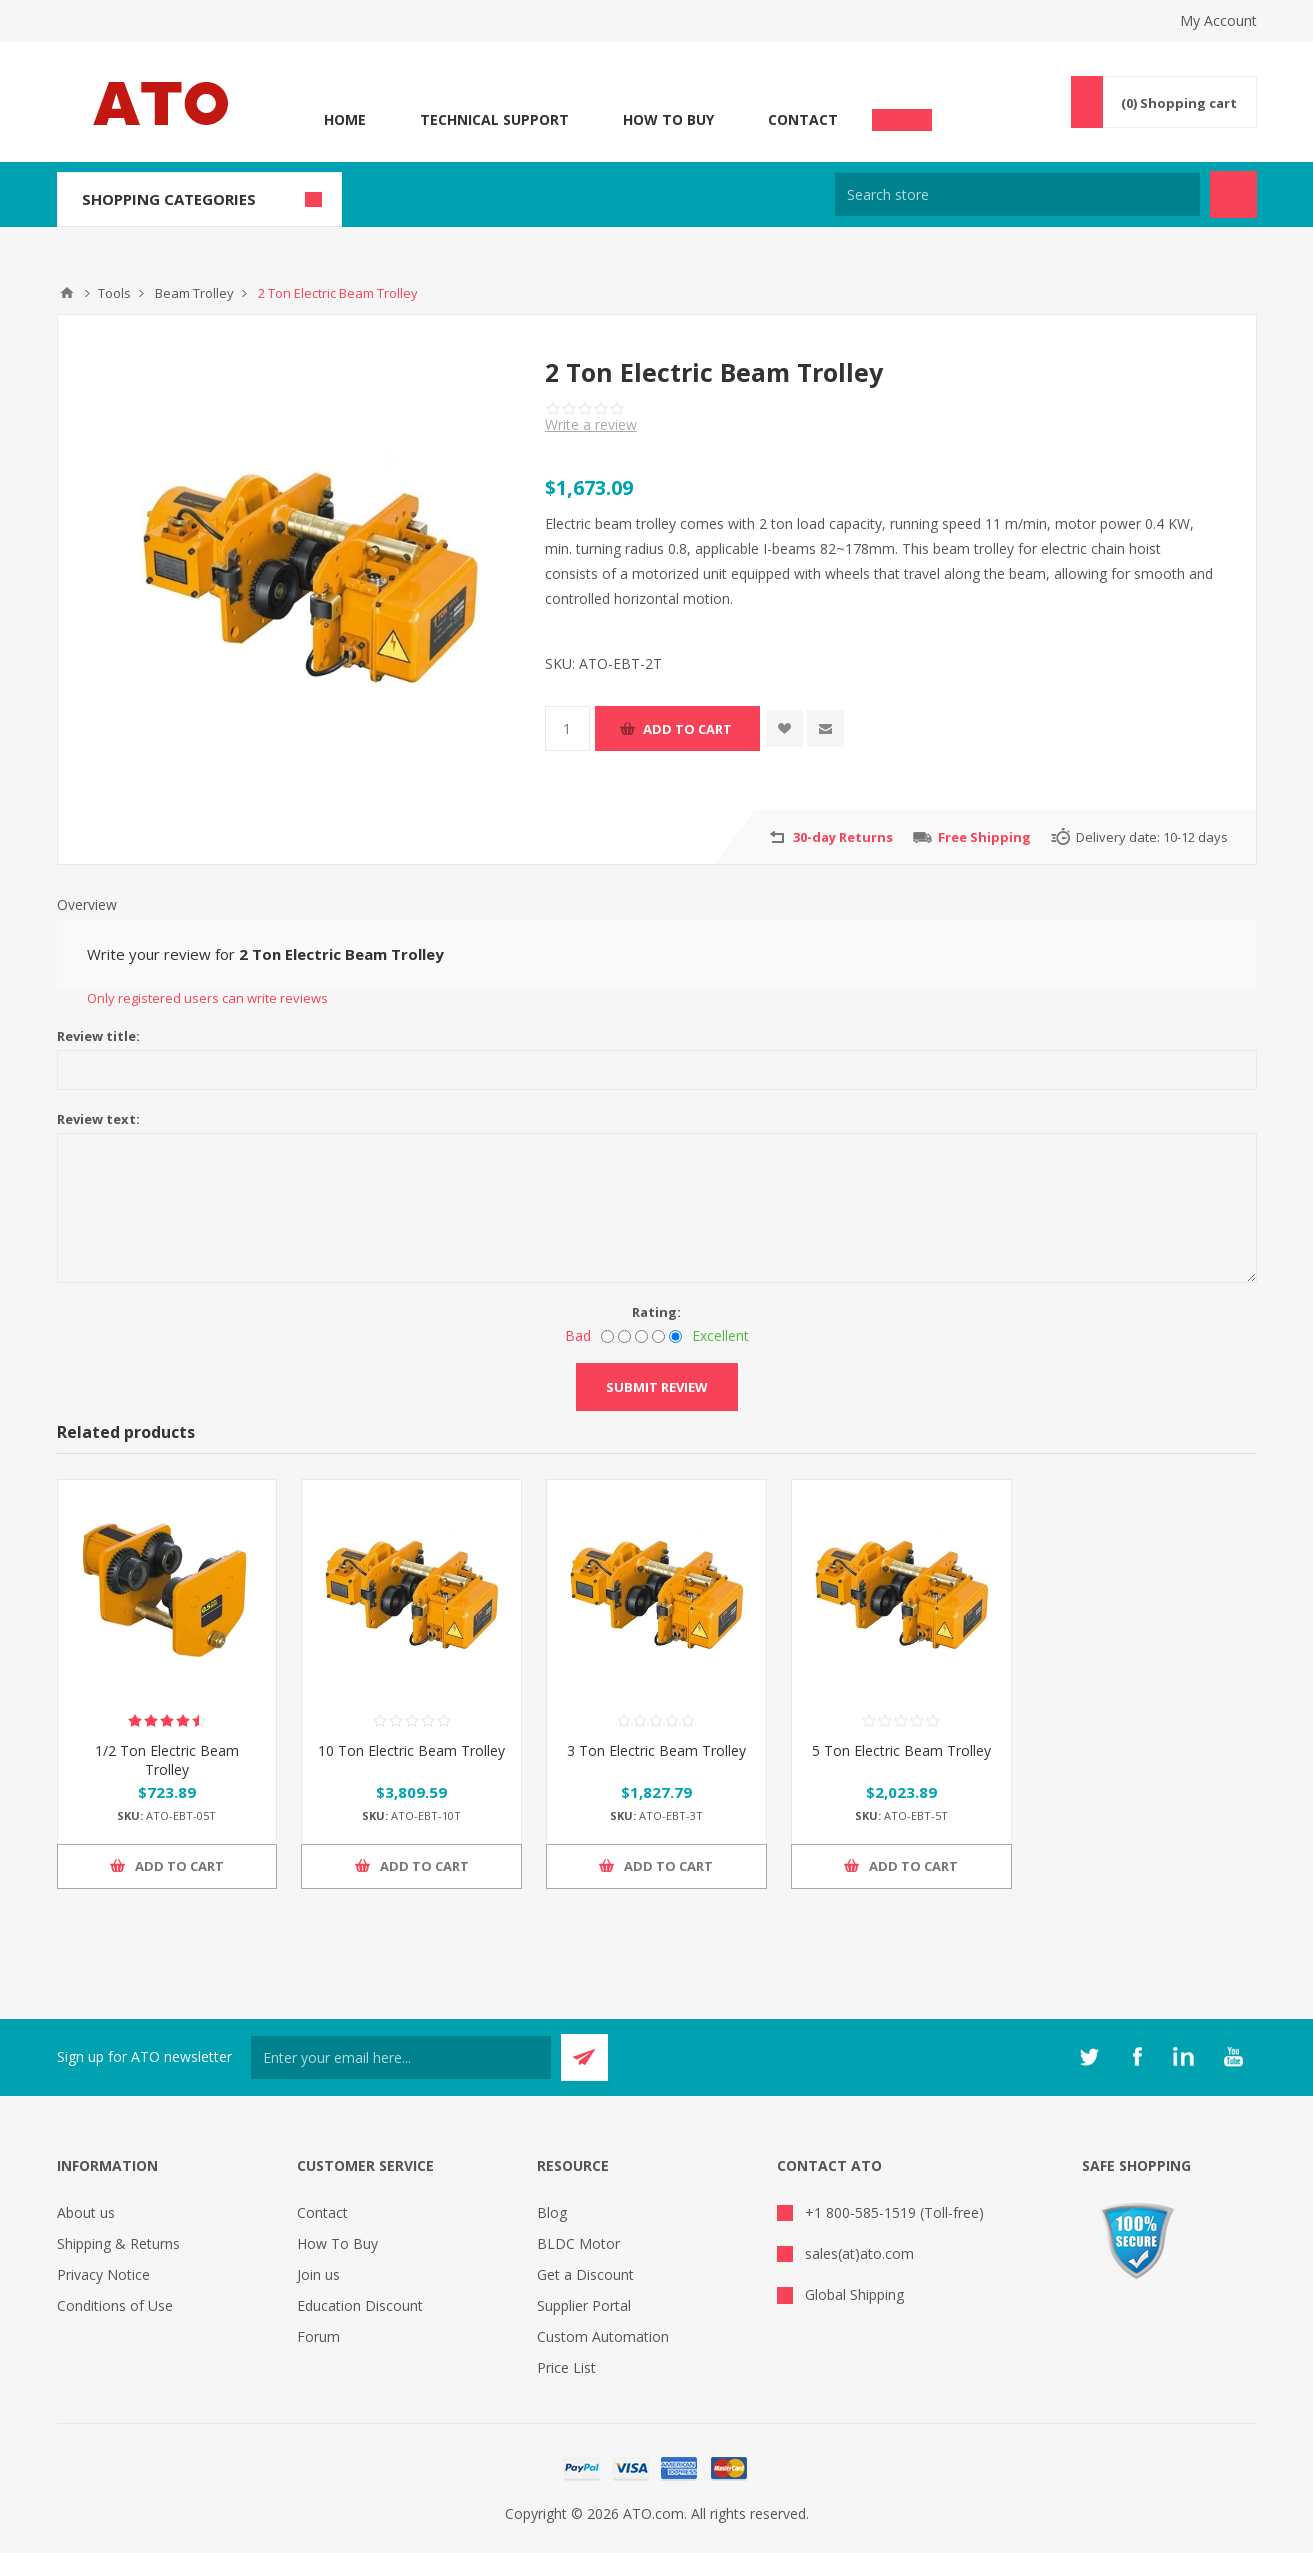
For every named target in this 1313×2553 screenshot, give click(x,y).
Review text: (98, 1119)
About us (86, 2212)
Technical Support (494, 119)
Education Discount (360, 2305)
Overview (87, 904)
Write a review (591, 424)
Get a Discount (585, 2274)
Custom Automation (603, 2336)
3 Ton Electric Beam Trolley (656, 1750)
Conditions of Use (115, 2305)
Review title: (98, 1036)
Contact (803, 119)
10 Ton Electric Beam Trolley (411, 1750)
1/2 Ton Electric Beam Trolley (167, 1760)
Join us (318, 2274)
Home (345, 119)
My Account (1218, 20)
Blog (552, 2212)
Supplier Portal (584, 2305)
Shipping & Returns (118, 2243)
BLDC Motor (578, 2243)
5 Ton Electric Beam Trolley (901, 1750)
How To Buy (668, 119)
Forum (318, 2336)
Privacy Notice (103, 2274)
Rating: (656, 1312)
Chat (902, 114)
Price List (566, 2367)
